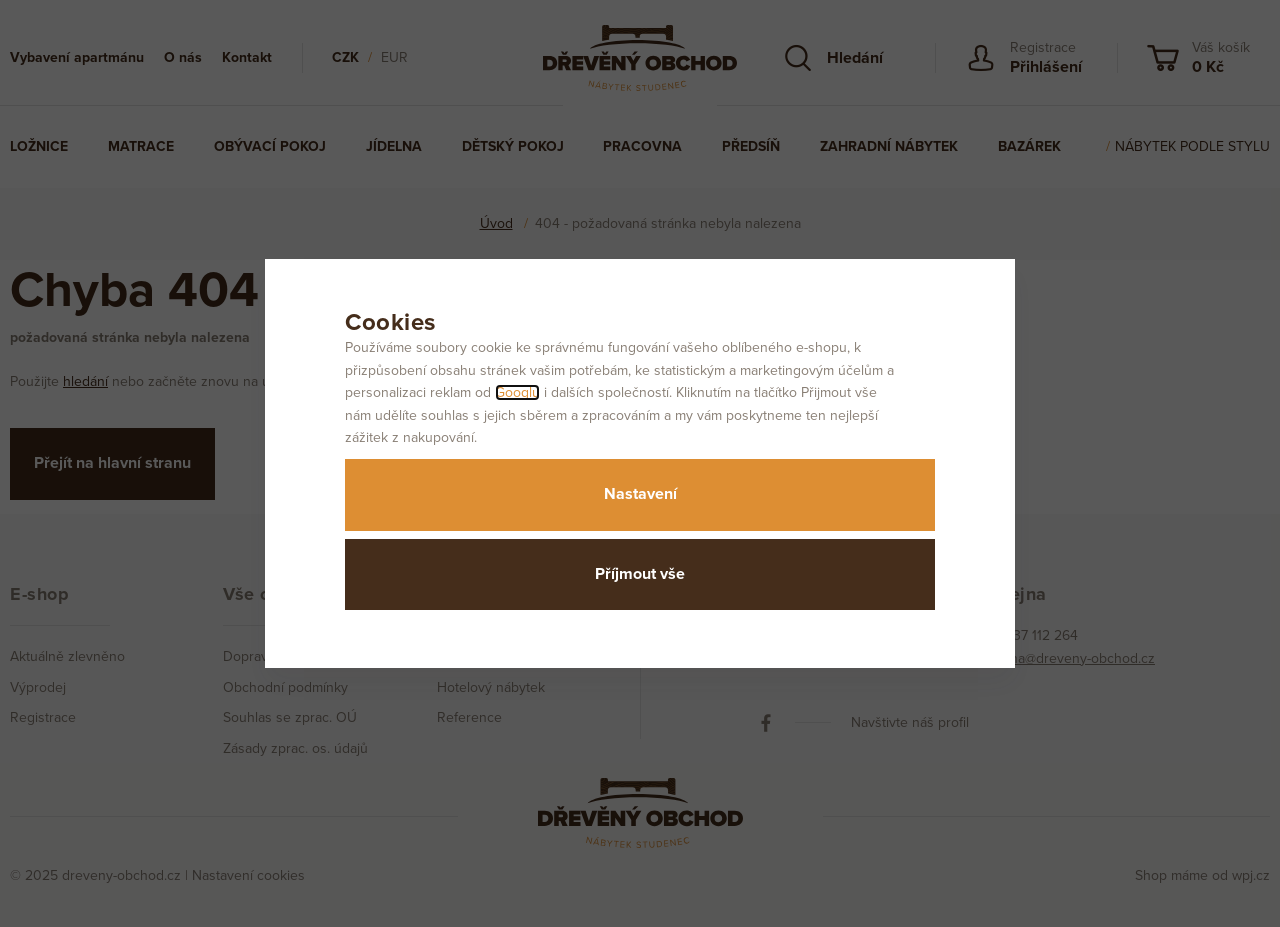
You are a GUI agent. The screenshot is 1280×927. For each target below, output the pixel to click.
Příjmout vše (640, 574)
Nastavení (640, 494)
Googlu (517, 392)
